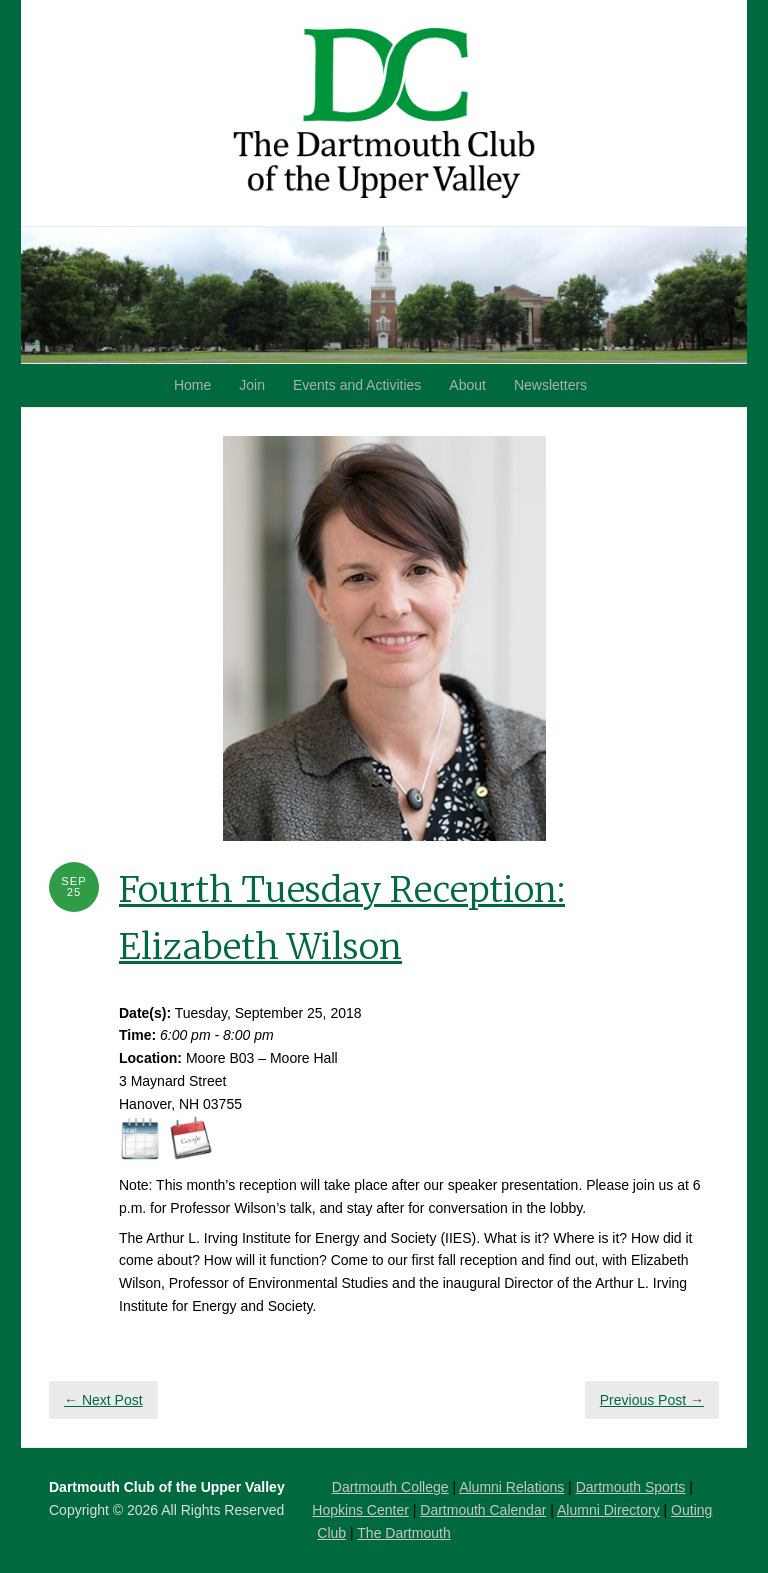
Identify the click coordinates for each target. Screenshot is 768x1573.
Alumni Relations (511, 1487)
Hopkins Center (360, 1510)
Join (252, 385)
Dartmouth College (390, 1487)
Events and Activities (357, 385)
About (467, 385)
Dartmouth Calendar (483, 1510)
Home (192, 385)
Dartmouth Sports (631, 1487)
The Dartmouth (403, 1533)
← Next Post (103, 1400)
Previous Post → (652, 1400)
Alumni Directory (608, 1510)
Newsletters (550, 385)
